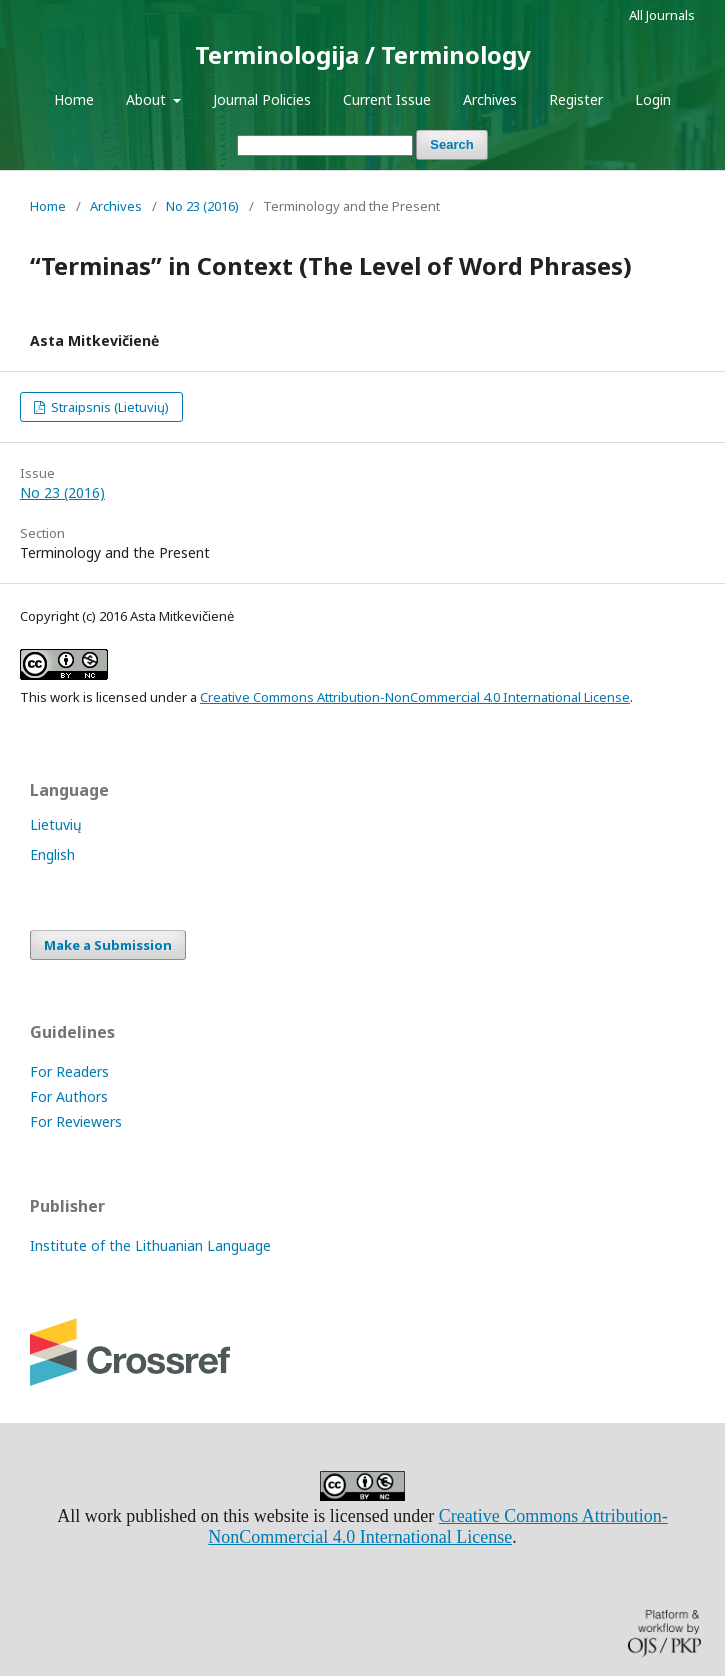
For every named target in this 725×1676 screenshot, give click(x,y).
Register (576, 99)
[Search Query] (325, 145)
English (52, 854)
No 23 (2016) (202, 206)
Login (653, 99)
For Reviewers (76, 1121)
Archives (490, 99)
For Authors (69, 1096)
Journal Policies (262, 99)
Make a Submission (108, 945)
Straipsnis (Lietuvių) (108, 407)
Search (451, 144)
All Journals (662, 15)
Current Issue (387, 99)
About (148, 99)
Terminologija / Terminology (363, 54)
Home (74, 99)
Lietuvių (56, 824)
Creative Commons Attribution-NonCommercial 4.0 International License (415, 697)
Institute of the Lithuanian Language (150, 1245)
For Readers (69, 1071)
